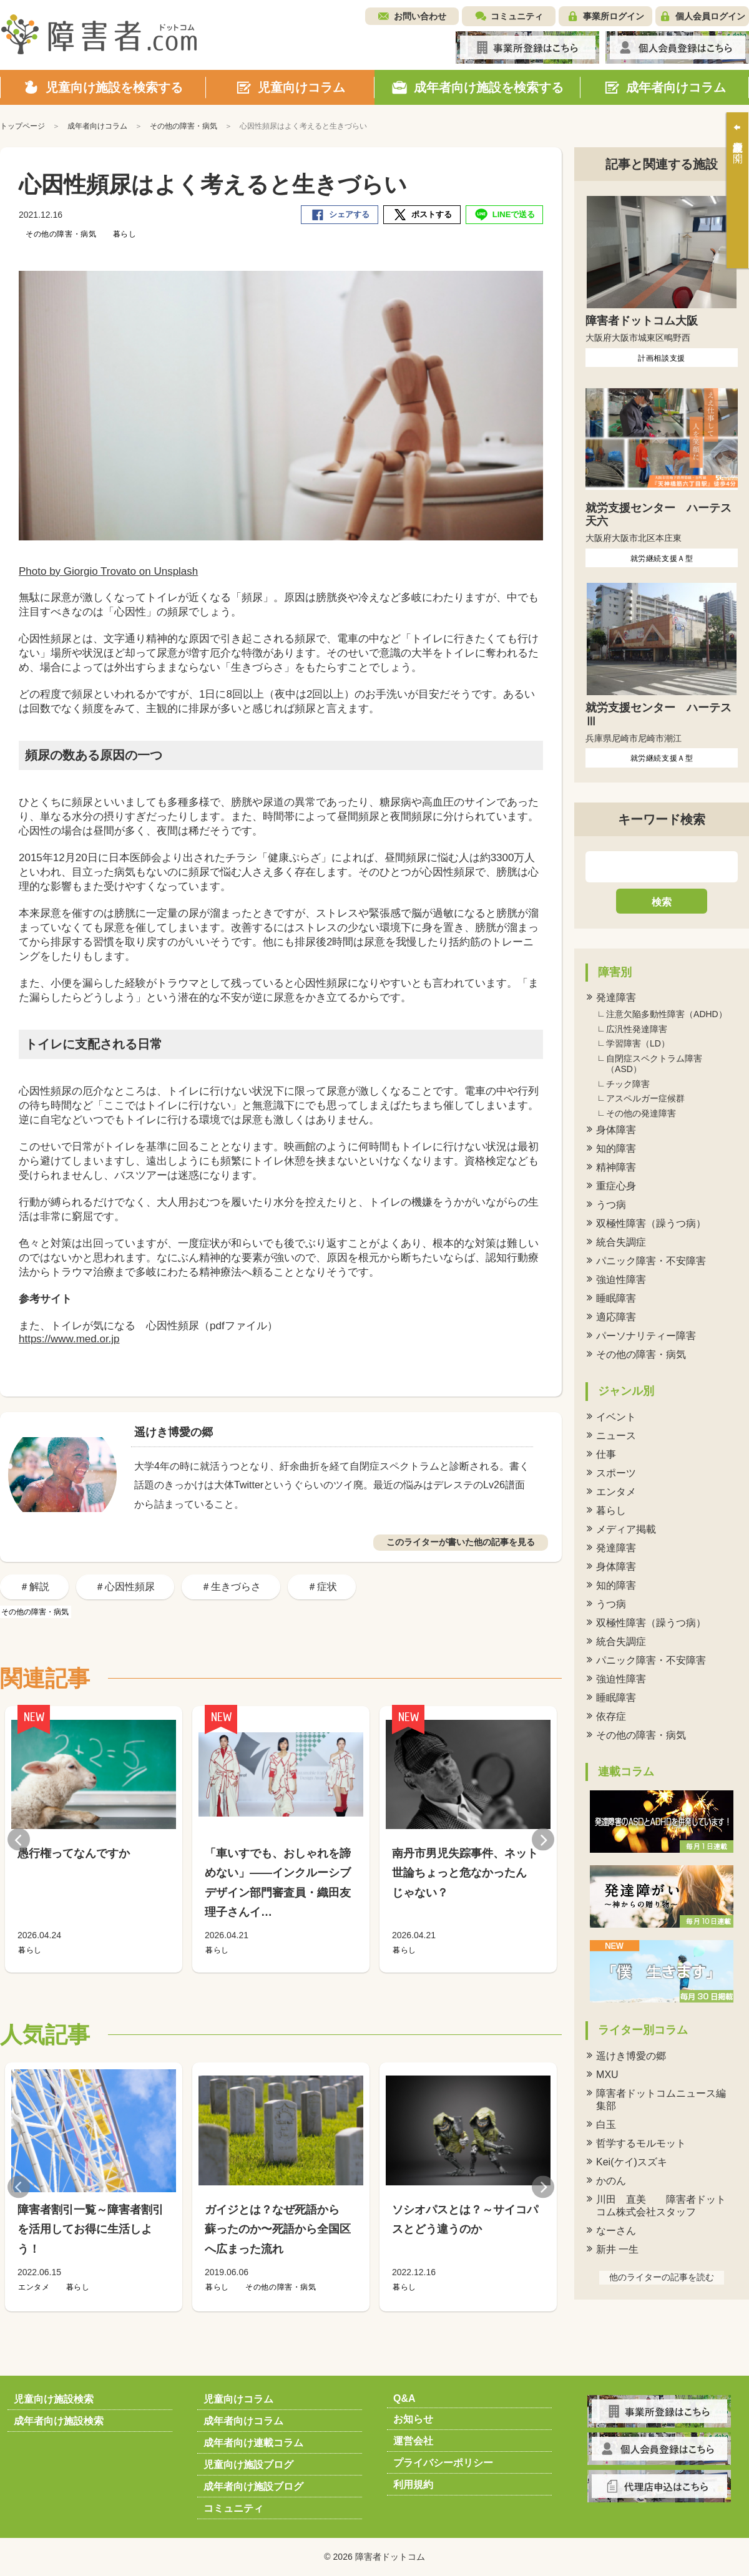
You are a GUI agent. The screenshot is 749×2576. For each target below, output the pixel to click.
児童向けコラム (238, 2399)
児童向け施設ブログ (248, 2464)
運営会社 (413, 2441)
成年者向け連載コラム (253, 2442)
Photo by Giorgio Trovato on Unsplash (108, 571)
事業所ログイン (613, 16)
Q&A (404, 2398)
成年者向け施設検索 (59, 2421)
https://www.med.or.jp (69, 1339)
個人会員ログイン (710, 16)
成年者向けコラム (243, 2421)
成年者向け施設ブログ (253, 2486)
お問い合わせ (420, 16)
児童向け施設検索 (54, 2399)
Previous (18, 1839)
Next (543, 1839)
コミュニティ (517, 16)
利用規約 (413, 2484)
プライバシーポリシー (443, 2462)
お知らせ (413, 2419)
